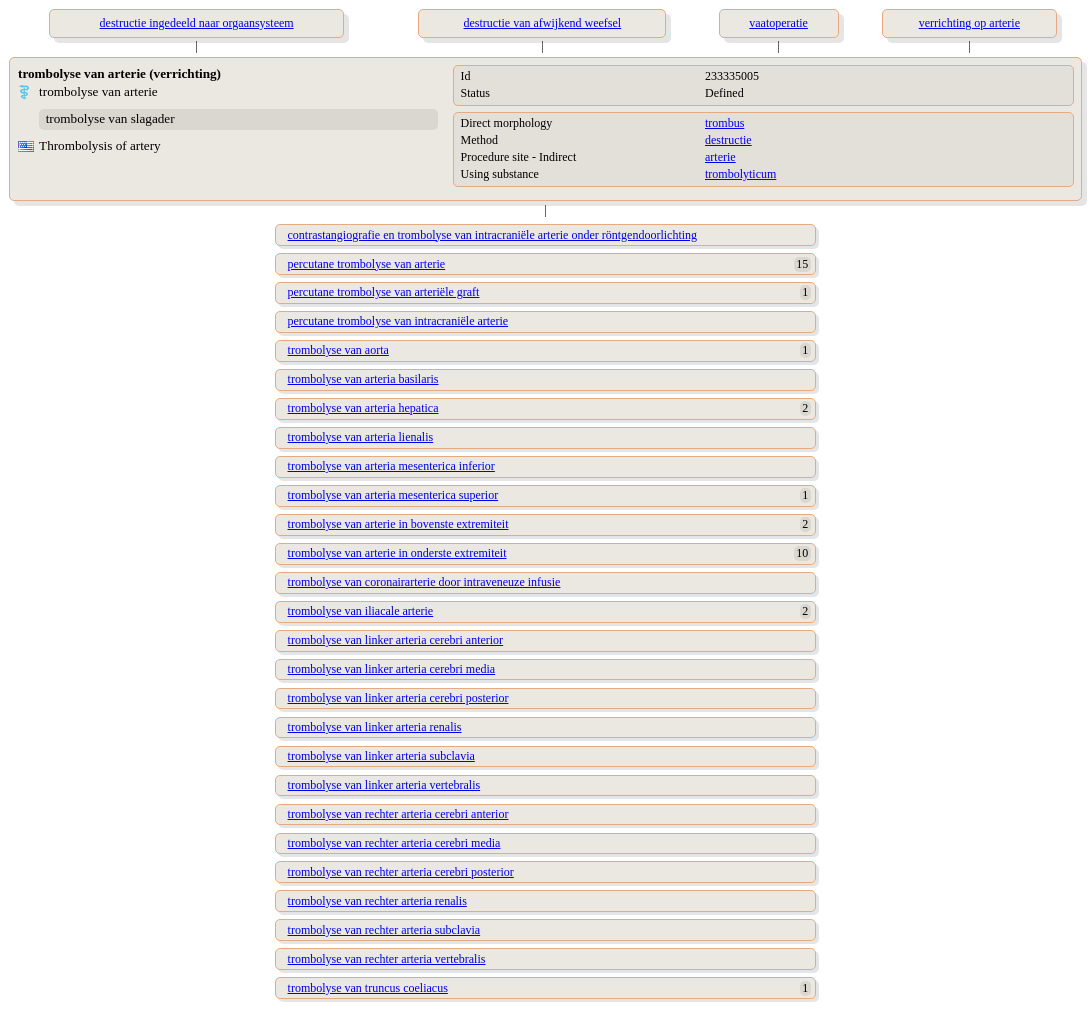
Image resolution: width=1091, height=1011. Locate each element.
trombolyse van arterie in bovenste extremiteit (398, 524)
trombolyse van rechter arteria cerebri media (394, 843)
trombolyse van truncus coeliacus (368, 988)
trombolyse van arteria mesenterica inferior (391, 466)
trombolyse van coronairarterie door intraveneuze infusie (424, 582)
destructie (728, 140)
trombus (724, 123)
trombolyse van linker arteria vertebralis (384, 785)
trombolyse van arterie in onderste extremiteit (397, 553)
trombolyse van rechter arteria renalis (377, 901)
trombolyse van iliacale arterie (361, 611)
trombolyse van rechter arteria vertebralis (387, 959)
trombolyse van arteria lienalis (361, 437)
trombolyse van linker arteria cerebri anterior (396, 640)
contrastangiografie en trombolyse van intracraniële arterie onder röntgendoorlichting (493, 235)
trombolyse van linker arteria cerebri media (392, 669)
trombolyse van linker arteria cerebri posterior (398, 698)
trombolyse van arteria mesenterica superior (393, 495)
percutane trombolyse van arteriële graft (384, 292)
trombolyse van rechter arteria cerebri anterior (398, 814)
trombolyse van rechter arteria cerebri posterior (401, 872)
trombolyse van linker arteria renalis (375, 727)
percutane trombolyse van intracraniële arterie (398, 321)
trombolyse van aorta (338, 350)
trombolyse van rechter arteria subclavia (384, 930)
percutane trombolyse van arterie (367, 264)
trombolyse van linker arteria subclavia (381, 756)
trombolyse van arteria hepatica (363, 408)
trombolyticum (740, 174)
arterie (720, 157)
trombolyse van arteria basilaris (363, 379)
